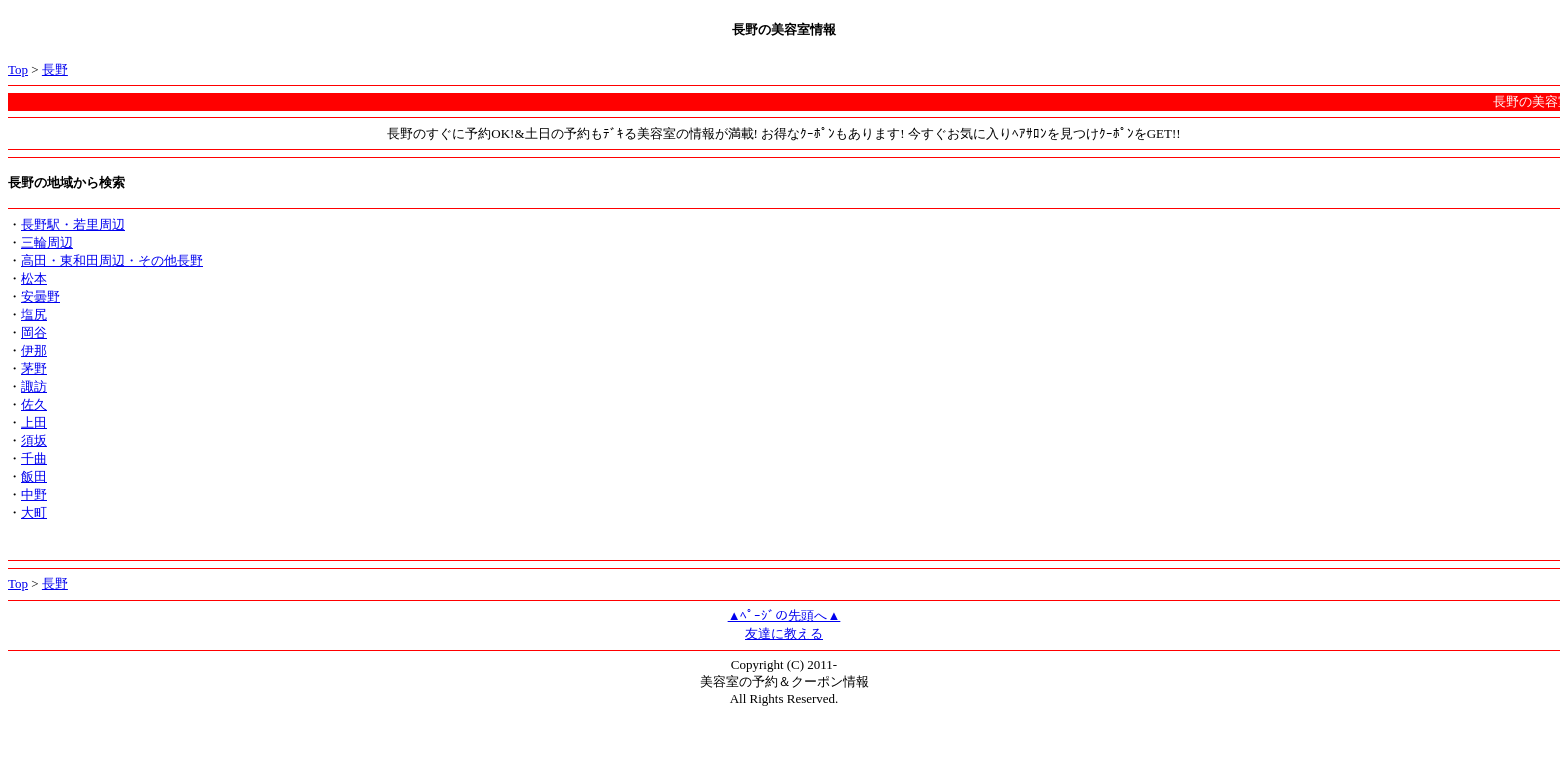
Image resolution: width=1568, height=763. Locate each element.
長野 (55, 69)
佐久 (34, 404)
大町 (34, 512)
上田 (34, 422)
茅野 (34, 368)
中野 (34, 494)
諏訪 (34, 386)
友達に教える (784, 633)
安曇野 (40, 296)
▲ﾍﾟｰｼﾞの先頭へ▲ (784, 615)
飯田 (34, 476)
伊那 (34, 350)
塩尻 (34, 314)
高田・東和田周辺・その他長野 (112, 260)
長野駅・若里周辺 (73, 224)
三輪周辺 (47, 242)
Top (18, 69)
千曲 (34, 458)
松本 (34, 278)
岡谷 (34, 332)
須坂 (34, 440)
